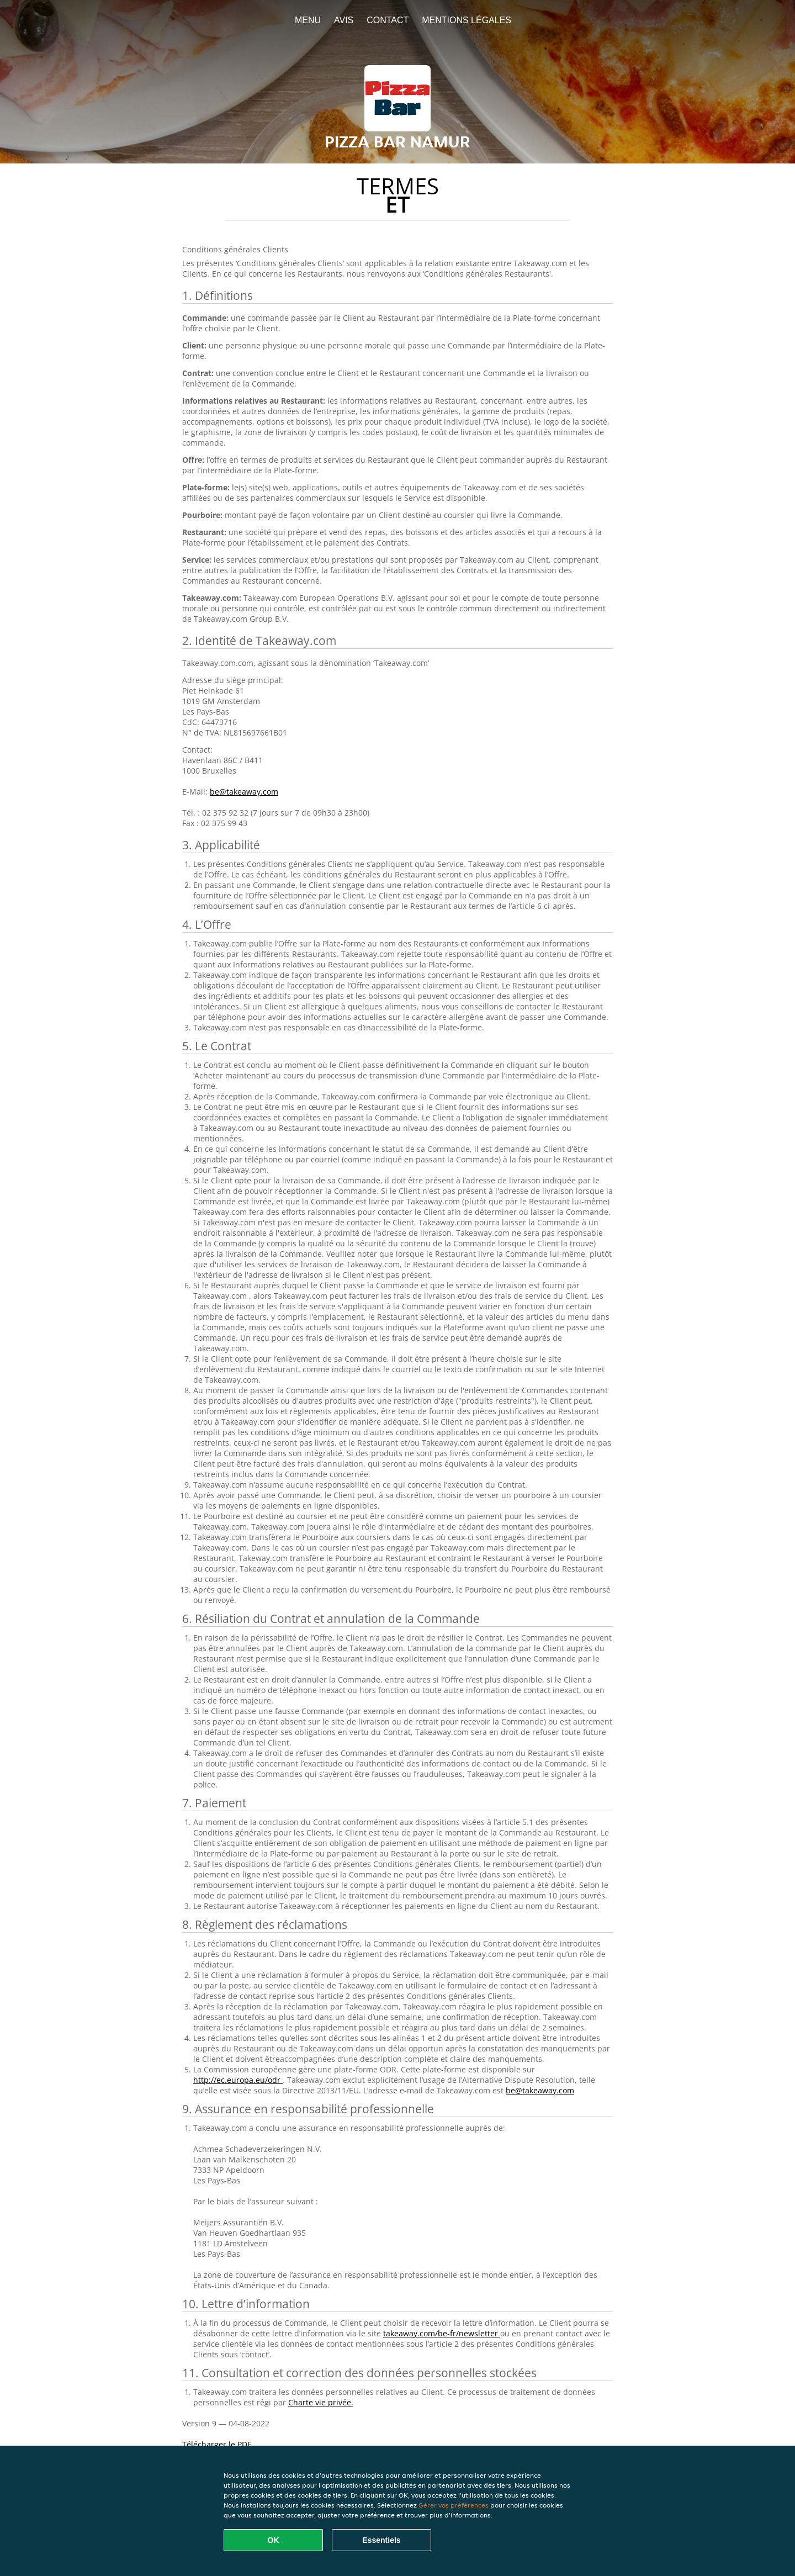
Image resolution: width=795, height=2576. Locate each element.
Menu (308, 20)
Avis (343, 20)
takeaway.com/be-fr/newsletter (441, 2333)
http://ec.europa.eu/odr (238, 2080)
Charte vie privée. (320, 2402)
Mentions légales (466, 20)
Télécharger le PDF (216, 2444)
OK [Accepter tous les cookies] (273, 2540)
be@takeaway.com (244, 791)
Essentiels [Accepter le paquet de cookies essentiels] (381, 2540)
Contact (388, 20)
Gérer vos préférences (453, 2505)
